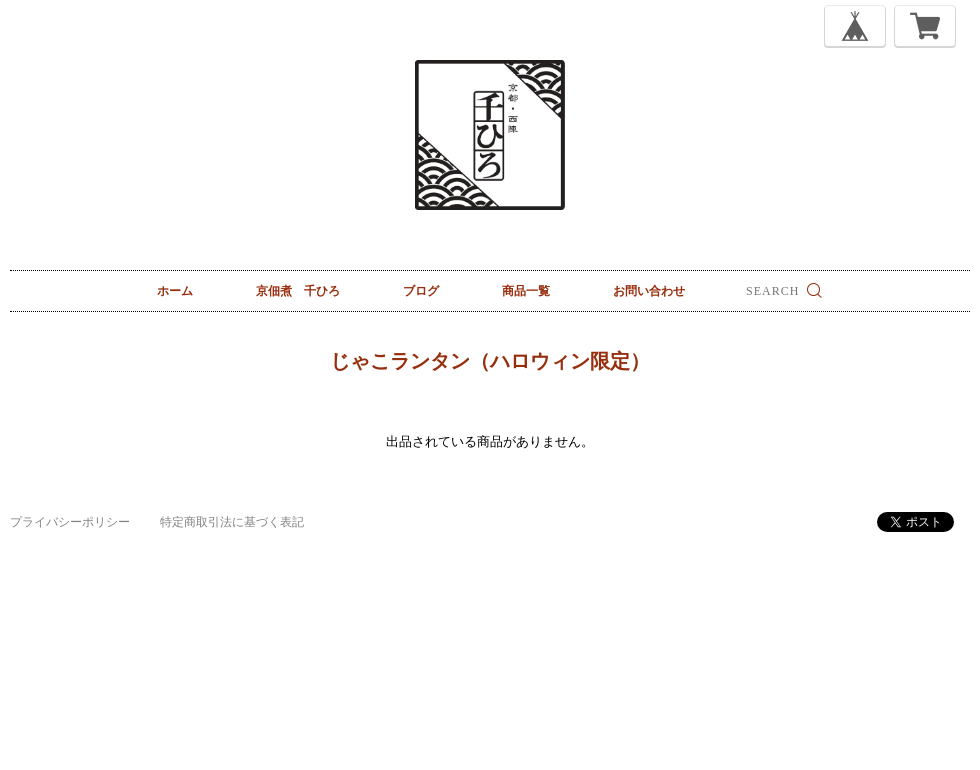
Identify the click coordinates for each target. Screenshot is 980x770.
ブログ (421, 291)
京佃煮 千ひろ (298, 291)
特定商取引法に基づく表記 (232, 522)
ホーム (175, 291)
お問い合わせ (649, 291)
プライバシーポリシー (70, 522)
